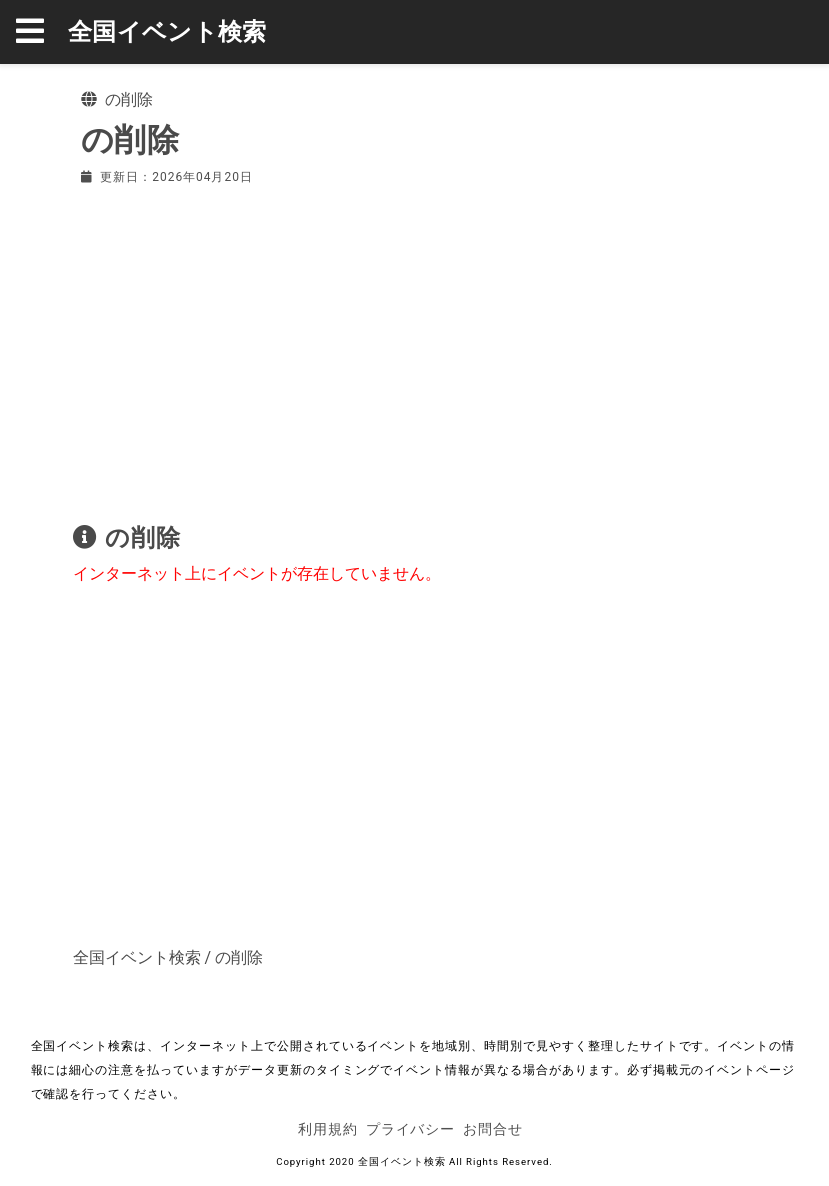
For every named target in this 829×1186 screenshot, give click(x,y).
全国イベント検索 (167, 32)
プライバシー (411, 1129)
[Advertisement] (415, 350)
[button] (42, 32)
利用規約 (328, 1129)
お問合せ (493, 1129)
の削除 (239, 957)
